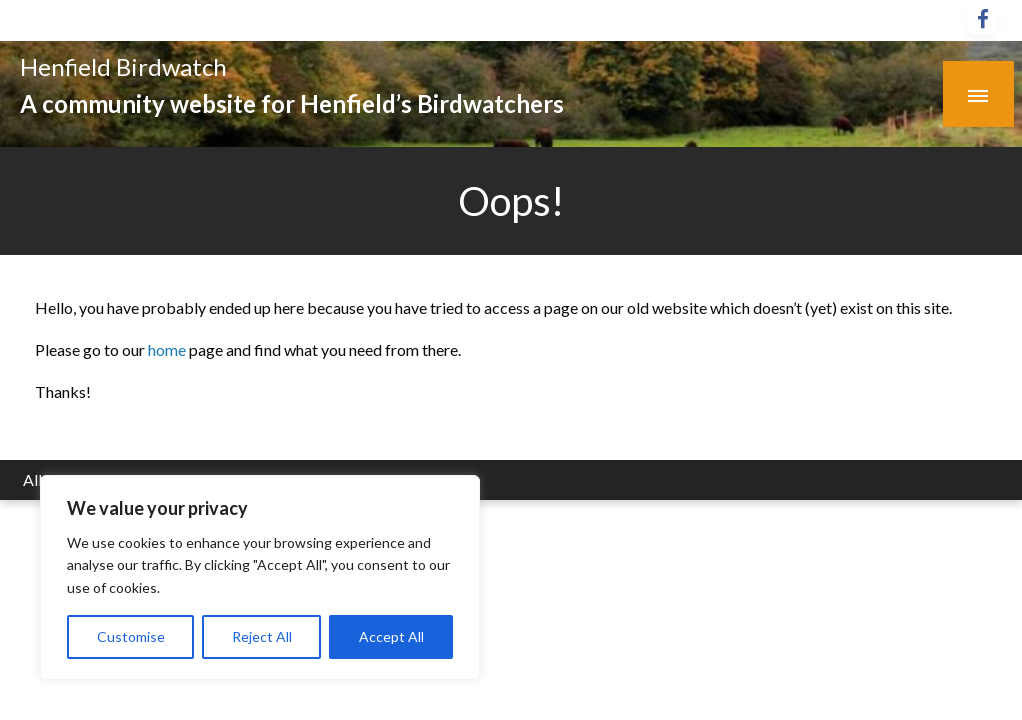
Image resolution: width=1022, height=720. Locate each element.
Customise (131, 636)
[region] (260, 577)
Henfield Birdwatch (123, 66)
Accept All (391, 636)
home (168, 349)
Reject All (262, 636)
